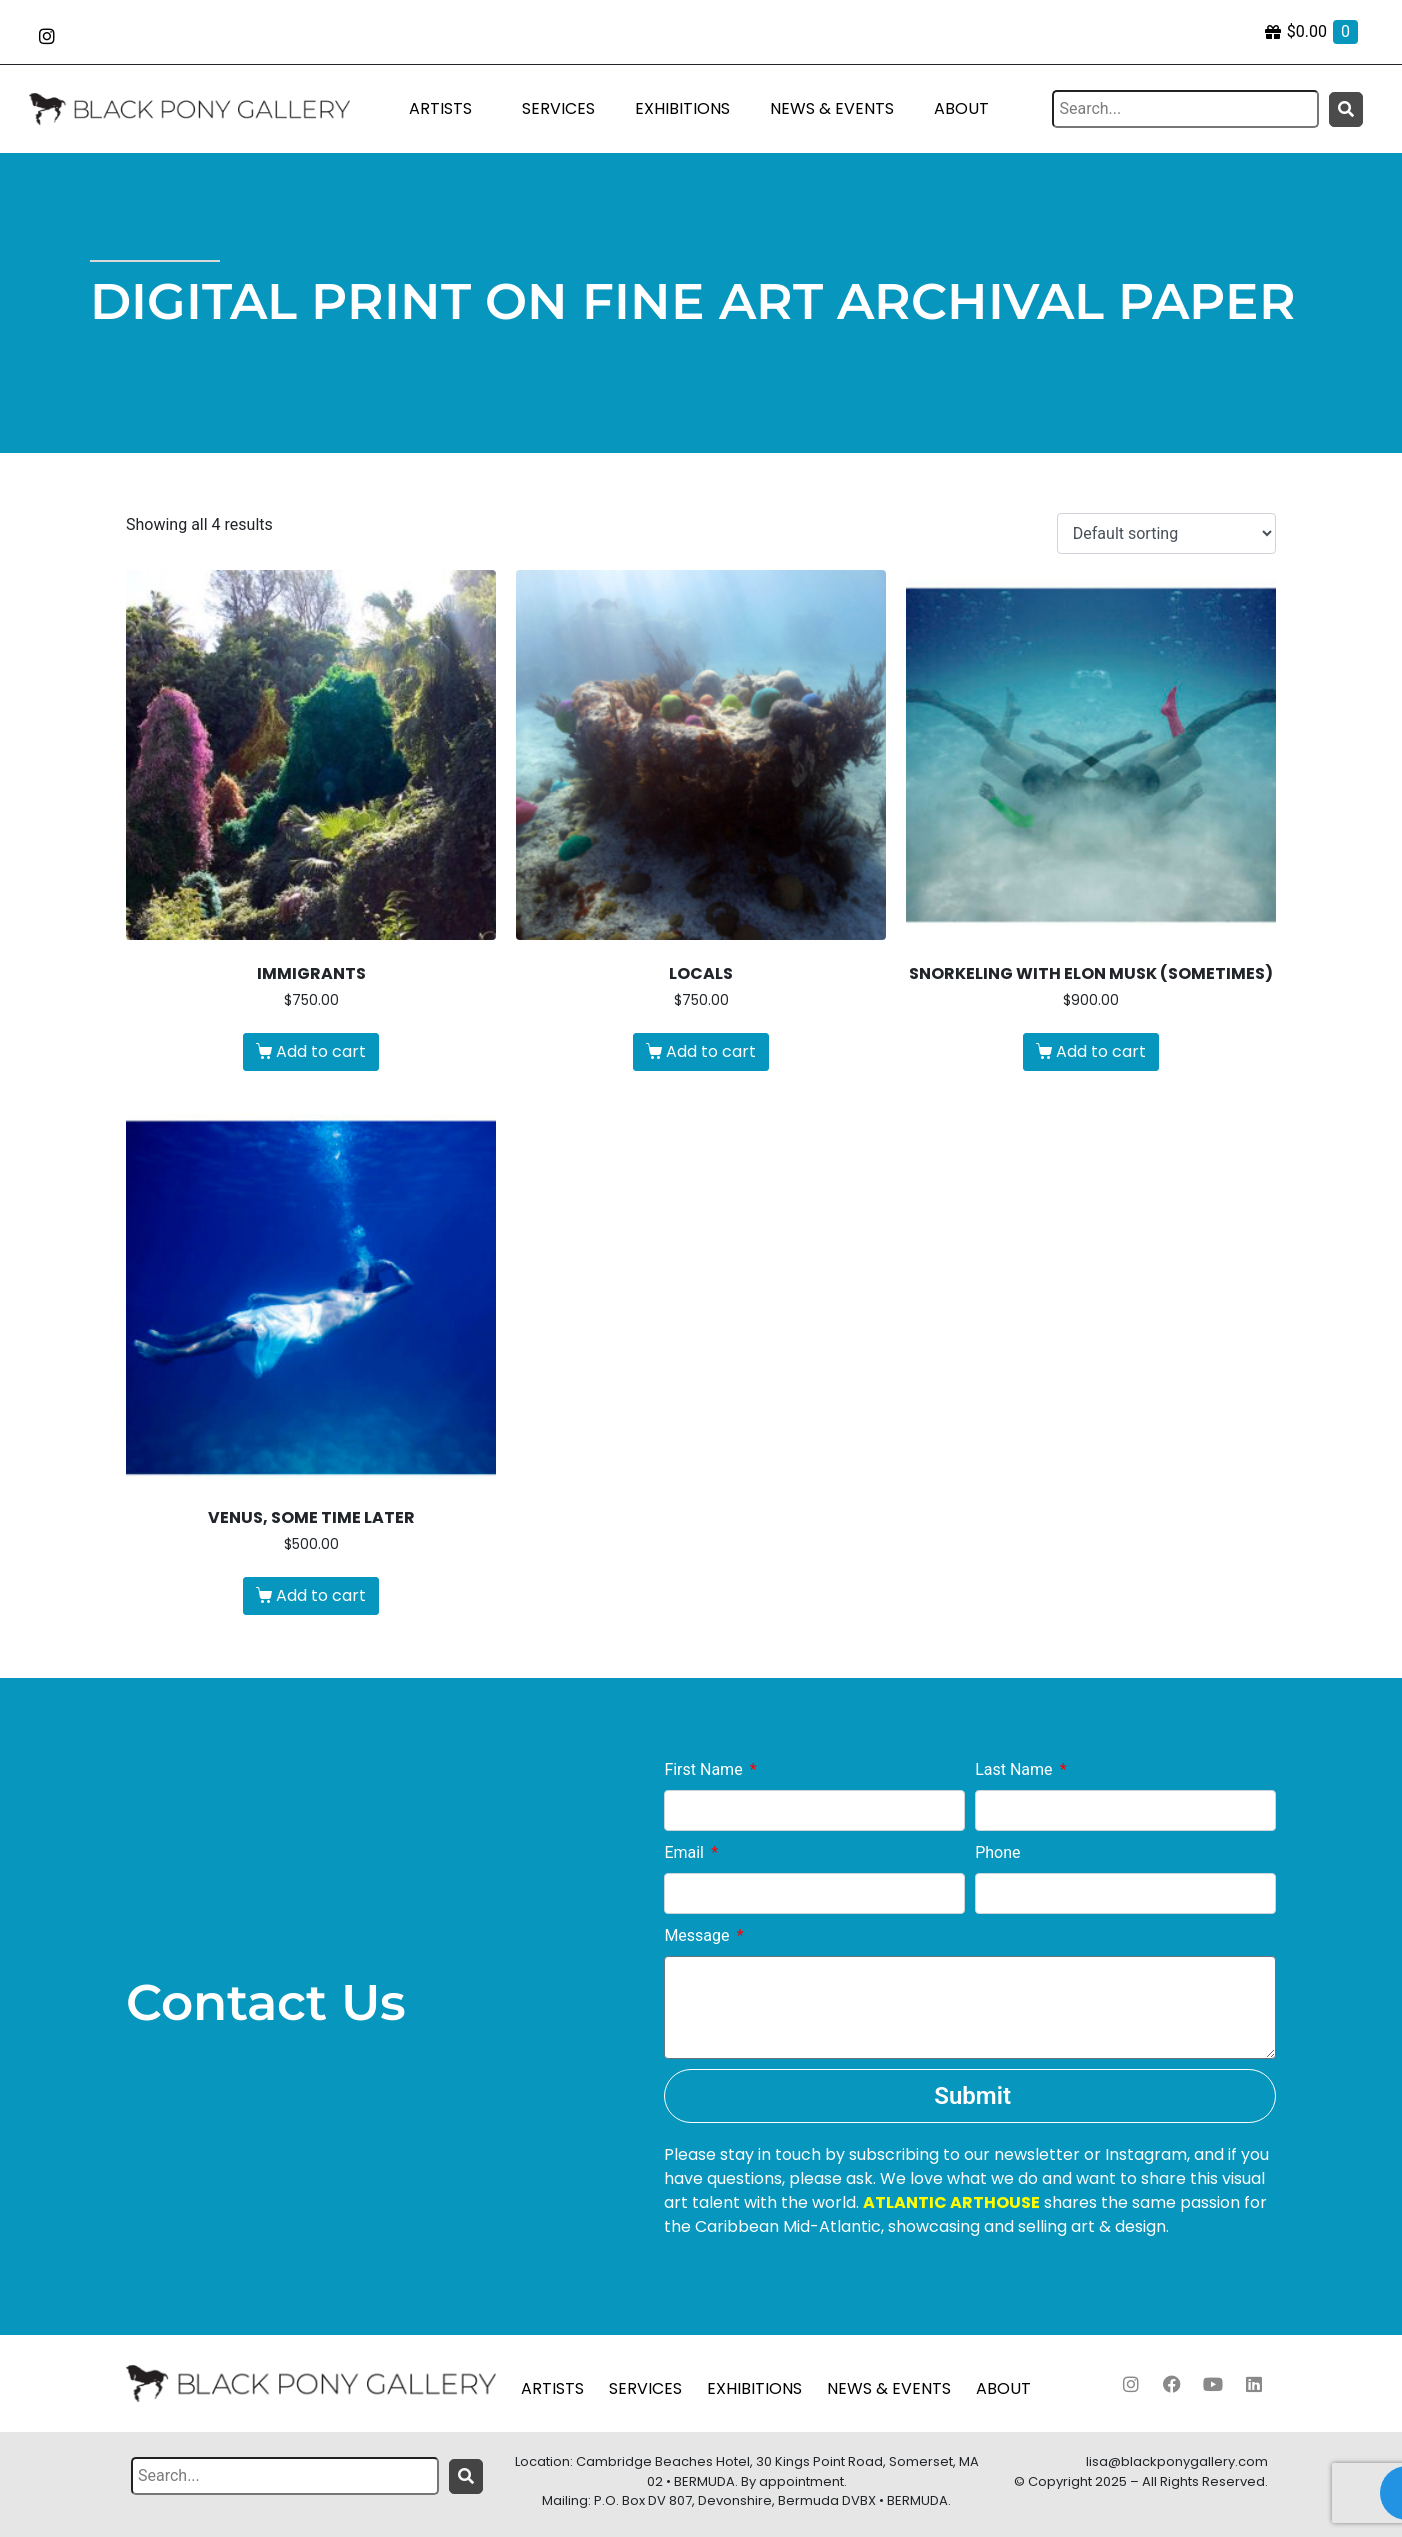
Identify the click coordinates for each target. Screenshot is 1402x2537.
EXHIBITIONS (682, 108)
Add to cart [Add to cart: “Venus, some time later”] (321, 1595)
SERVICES (558, 108)
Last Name (1015, 1769)
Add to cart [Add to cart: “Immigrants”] (321, 1051)
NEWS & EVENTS (832, 108)
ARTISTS (440, 108)
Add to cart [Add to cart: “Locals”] (711, 1051)
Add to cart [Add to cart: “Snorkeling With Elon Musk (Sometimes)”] (1101, 1051)
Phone (997, 1852)
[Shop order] (1166, 533)
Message (698, 1935)
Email (686, 1852)
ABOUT (961, 108)
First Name (705, 1769)
